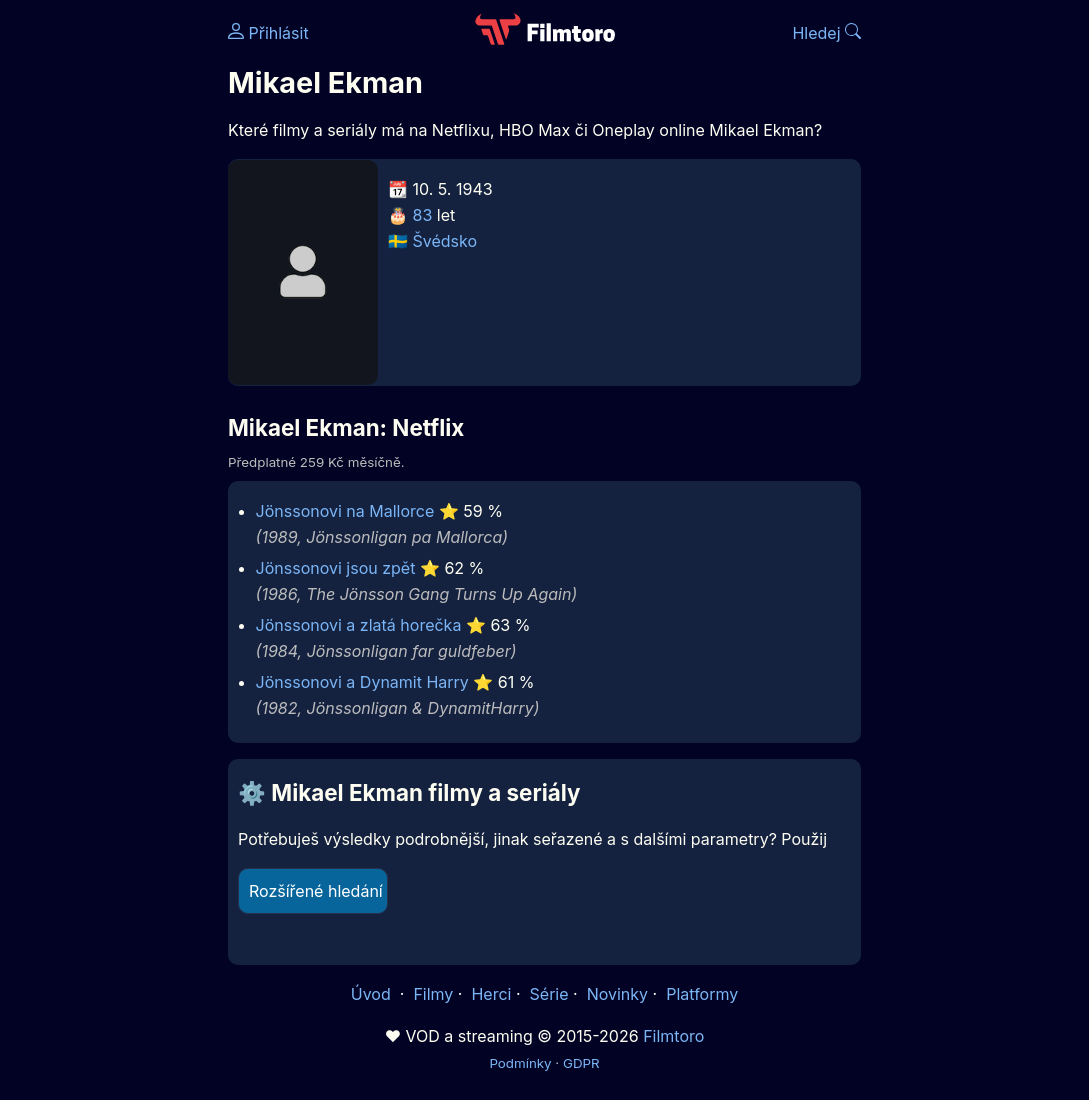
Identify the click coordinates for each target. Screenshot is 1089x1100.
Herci (491, 994)
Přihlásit (268, 33)
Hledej (826, 33)
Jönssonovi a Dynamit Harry (362, 682)
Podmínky (520, 1063)
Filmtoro (673, 1036)
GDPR (581, 1063)
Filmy (433, 994)
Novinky (617, 994)
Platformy (702, 994)
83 (423, 215)
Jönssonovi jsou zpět (336, 568)
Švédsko (445, 241)
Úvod (373, 994)
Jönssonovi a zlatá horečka (359, 625)
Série (549, 994)
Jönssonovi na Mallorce (345, 511)
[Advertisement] (108, 308)
